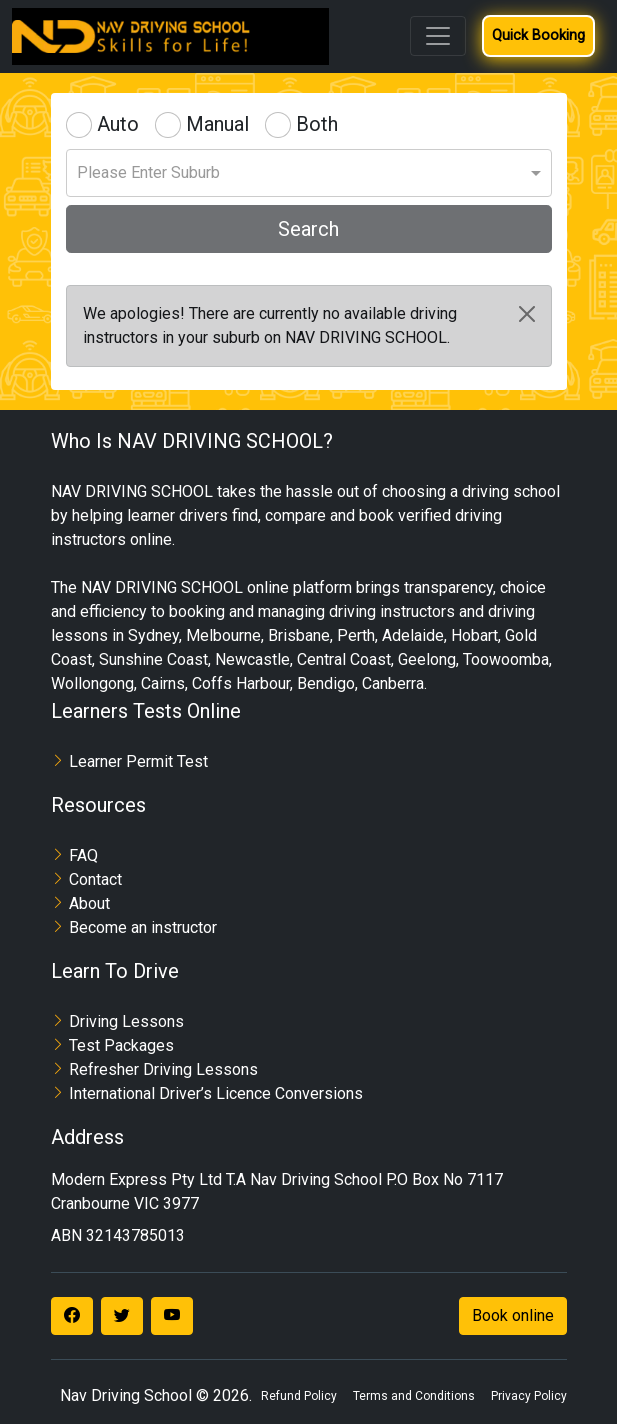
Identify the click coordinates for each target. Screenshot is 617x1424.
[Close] (527, 314)
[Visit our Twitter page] (122, 1316)
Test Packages (121, 1045)
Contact (95, 879)
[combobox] (309, 167)
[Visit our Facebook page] (72, 1316)
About (89, 903)
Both (317, 124)
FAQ (83, 855)
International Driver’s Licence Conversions (216, 1093)
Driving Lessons (126, 1021)
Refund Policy (299, 1396)
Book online (513, 1315)
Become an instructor (143, 927)
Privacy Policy (529, 1396)
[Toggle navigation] (438, 36)
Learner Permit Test (138, 761)
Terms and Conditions (414, 1396)
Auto (118, 124)
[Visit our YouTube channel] (172, 1316)
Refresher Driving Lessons (163, 1069)
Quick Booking (538, 35)
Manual (217, 124)
